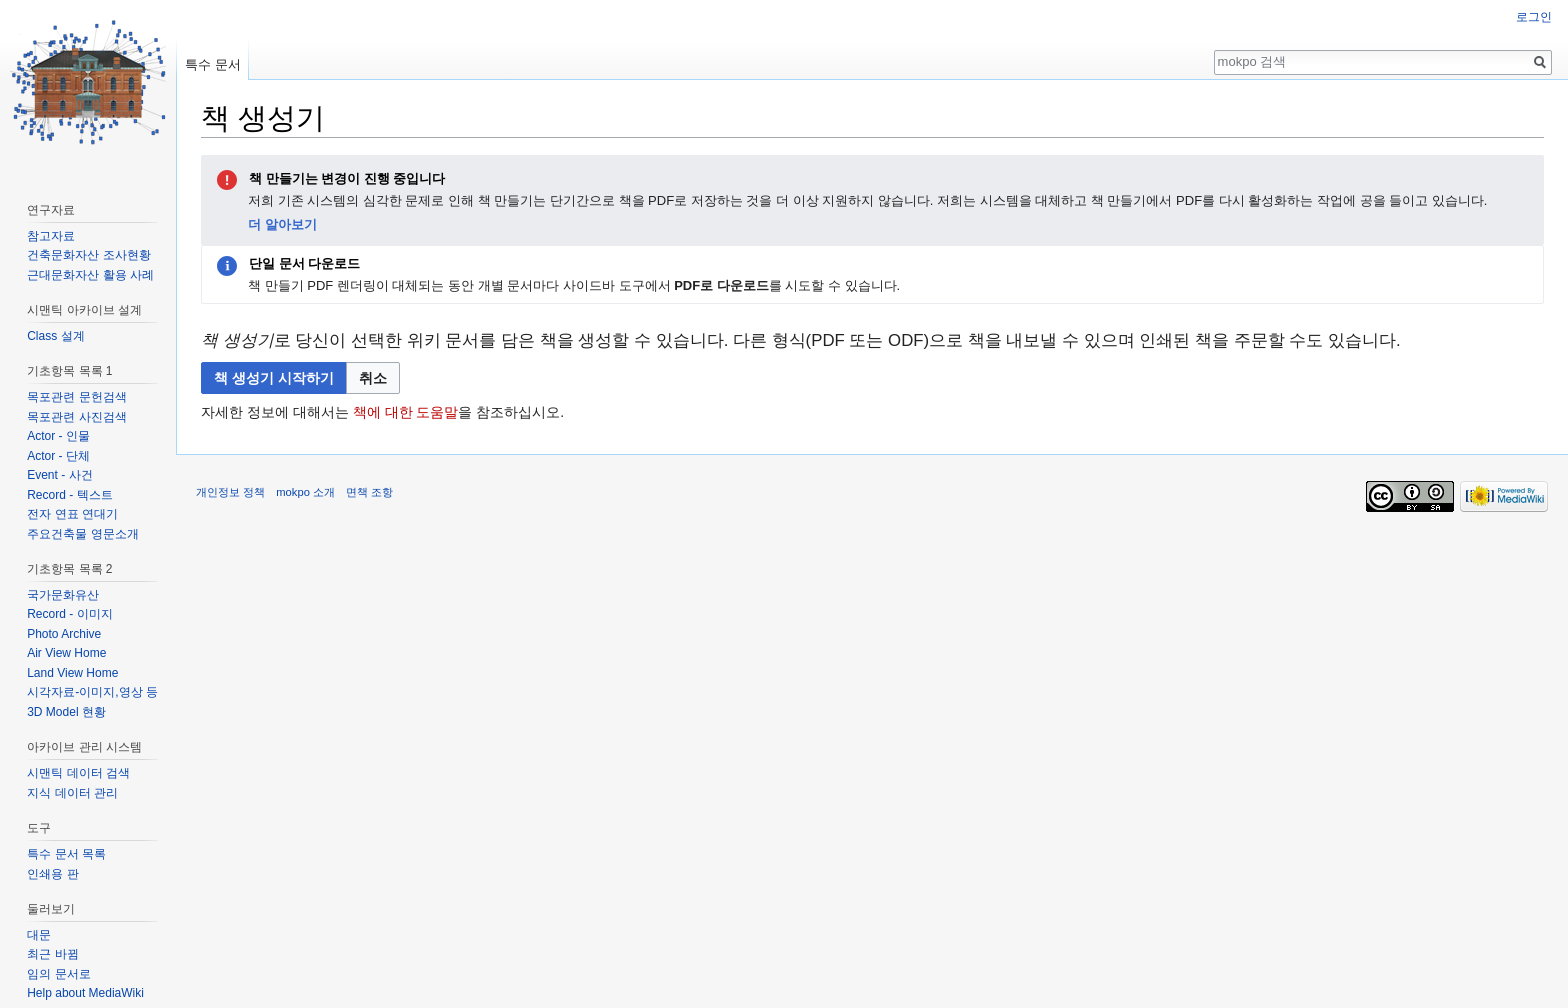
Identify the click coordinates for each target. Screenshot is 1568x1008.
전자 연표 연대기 (72, 514)
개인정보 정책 (230, 492)
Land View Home (72, 673)
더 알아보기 (282, 224)
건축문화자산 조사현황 (88, 255)
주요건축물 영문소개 (82, 534)
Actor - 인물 (58, 436)
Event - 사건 (59, 475)
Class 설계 (55, 336)
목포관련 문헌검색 (76, 397)
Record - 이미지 (69, 614)
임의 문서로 (58, 974)
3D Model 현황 (66, 712)
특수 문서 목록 (66, 854)
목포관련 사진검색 (76, 417)
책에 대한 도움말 (406, 412)
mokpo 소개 (305, 492)
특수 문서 (213, 64)
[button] (373, 378)
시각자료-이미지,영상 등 (92, 692)
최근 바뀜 (52, 954)
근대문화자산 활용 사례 (90, 275)
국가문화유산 (63, 595)
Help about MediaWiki (85, 993)
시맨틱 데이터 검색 (78, 773)
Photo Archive (64, 634)
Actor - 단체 (58, 456)
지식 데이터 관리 (72, 793)
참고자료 (51, 236)
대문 (39, 935)
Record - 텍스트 (69, 495)
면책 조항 (369, 492)
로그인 (1534, 17)
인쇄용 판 (52, 874)
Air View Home (66, 653)
